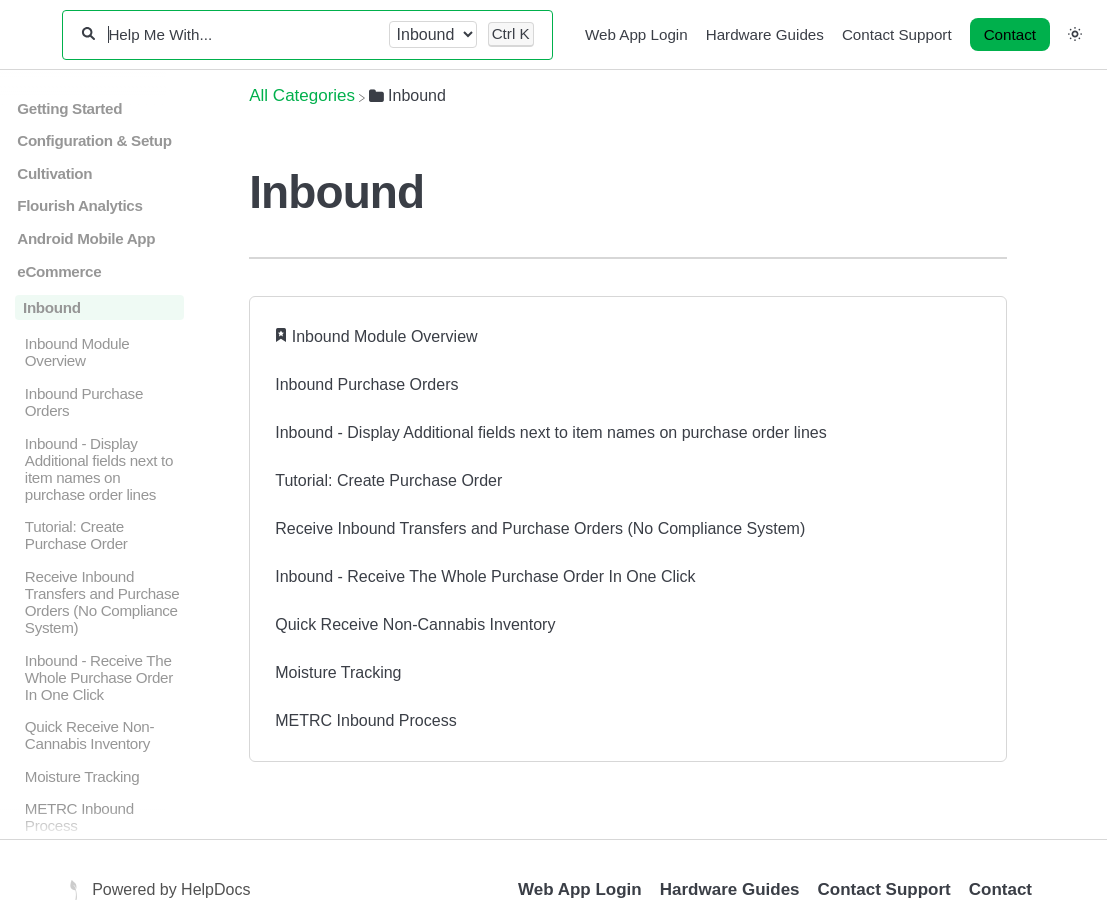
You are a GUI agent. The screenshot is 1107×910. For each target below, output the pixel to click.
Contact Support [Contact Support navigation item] (897, 34)
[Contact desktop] (1010, 35)
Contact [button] (1010, 34)
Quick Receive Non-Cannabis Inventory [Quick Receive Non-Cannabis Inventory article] (415, 624)
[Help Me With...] (241, 34)
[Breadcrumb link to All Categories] (302, 95)
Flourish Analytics (79, 205)
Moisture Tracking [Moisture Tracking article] (338, 672)
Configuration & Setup (94, 140)
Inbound (52, 307)
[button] (1075, 33)
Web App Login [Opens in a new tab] (580, 889)
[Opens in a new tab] (76, 889)
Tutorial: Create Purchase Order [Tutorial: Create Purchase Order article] (388, 480)
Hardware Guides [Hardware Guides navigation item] (765, 34)
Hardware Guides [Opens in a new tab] (730, 889)
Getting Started (69, 108)
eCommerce (59, 271)
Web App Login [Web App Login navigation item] (636, 34)
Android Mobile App (86, 238)
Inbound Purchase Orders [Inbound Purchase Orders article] (366, 384)
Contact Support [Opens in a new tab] (884, 889)
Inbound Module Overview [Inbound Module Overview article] (385, 336)
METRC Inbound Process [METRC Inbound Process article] (365, 720)
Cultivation (54, 173)
